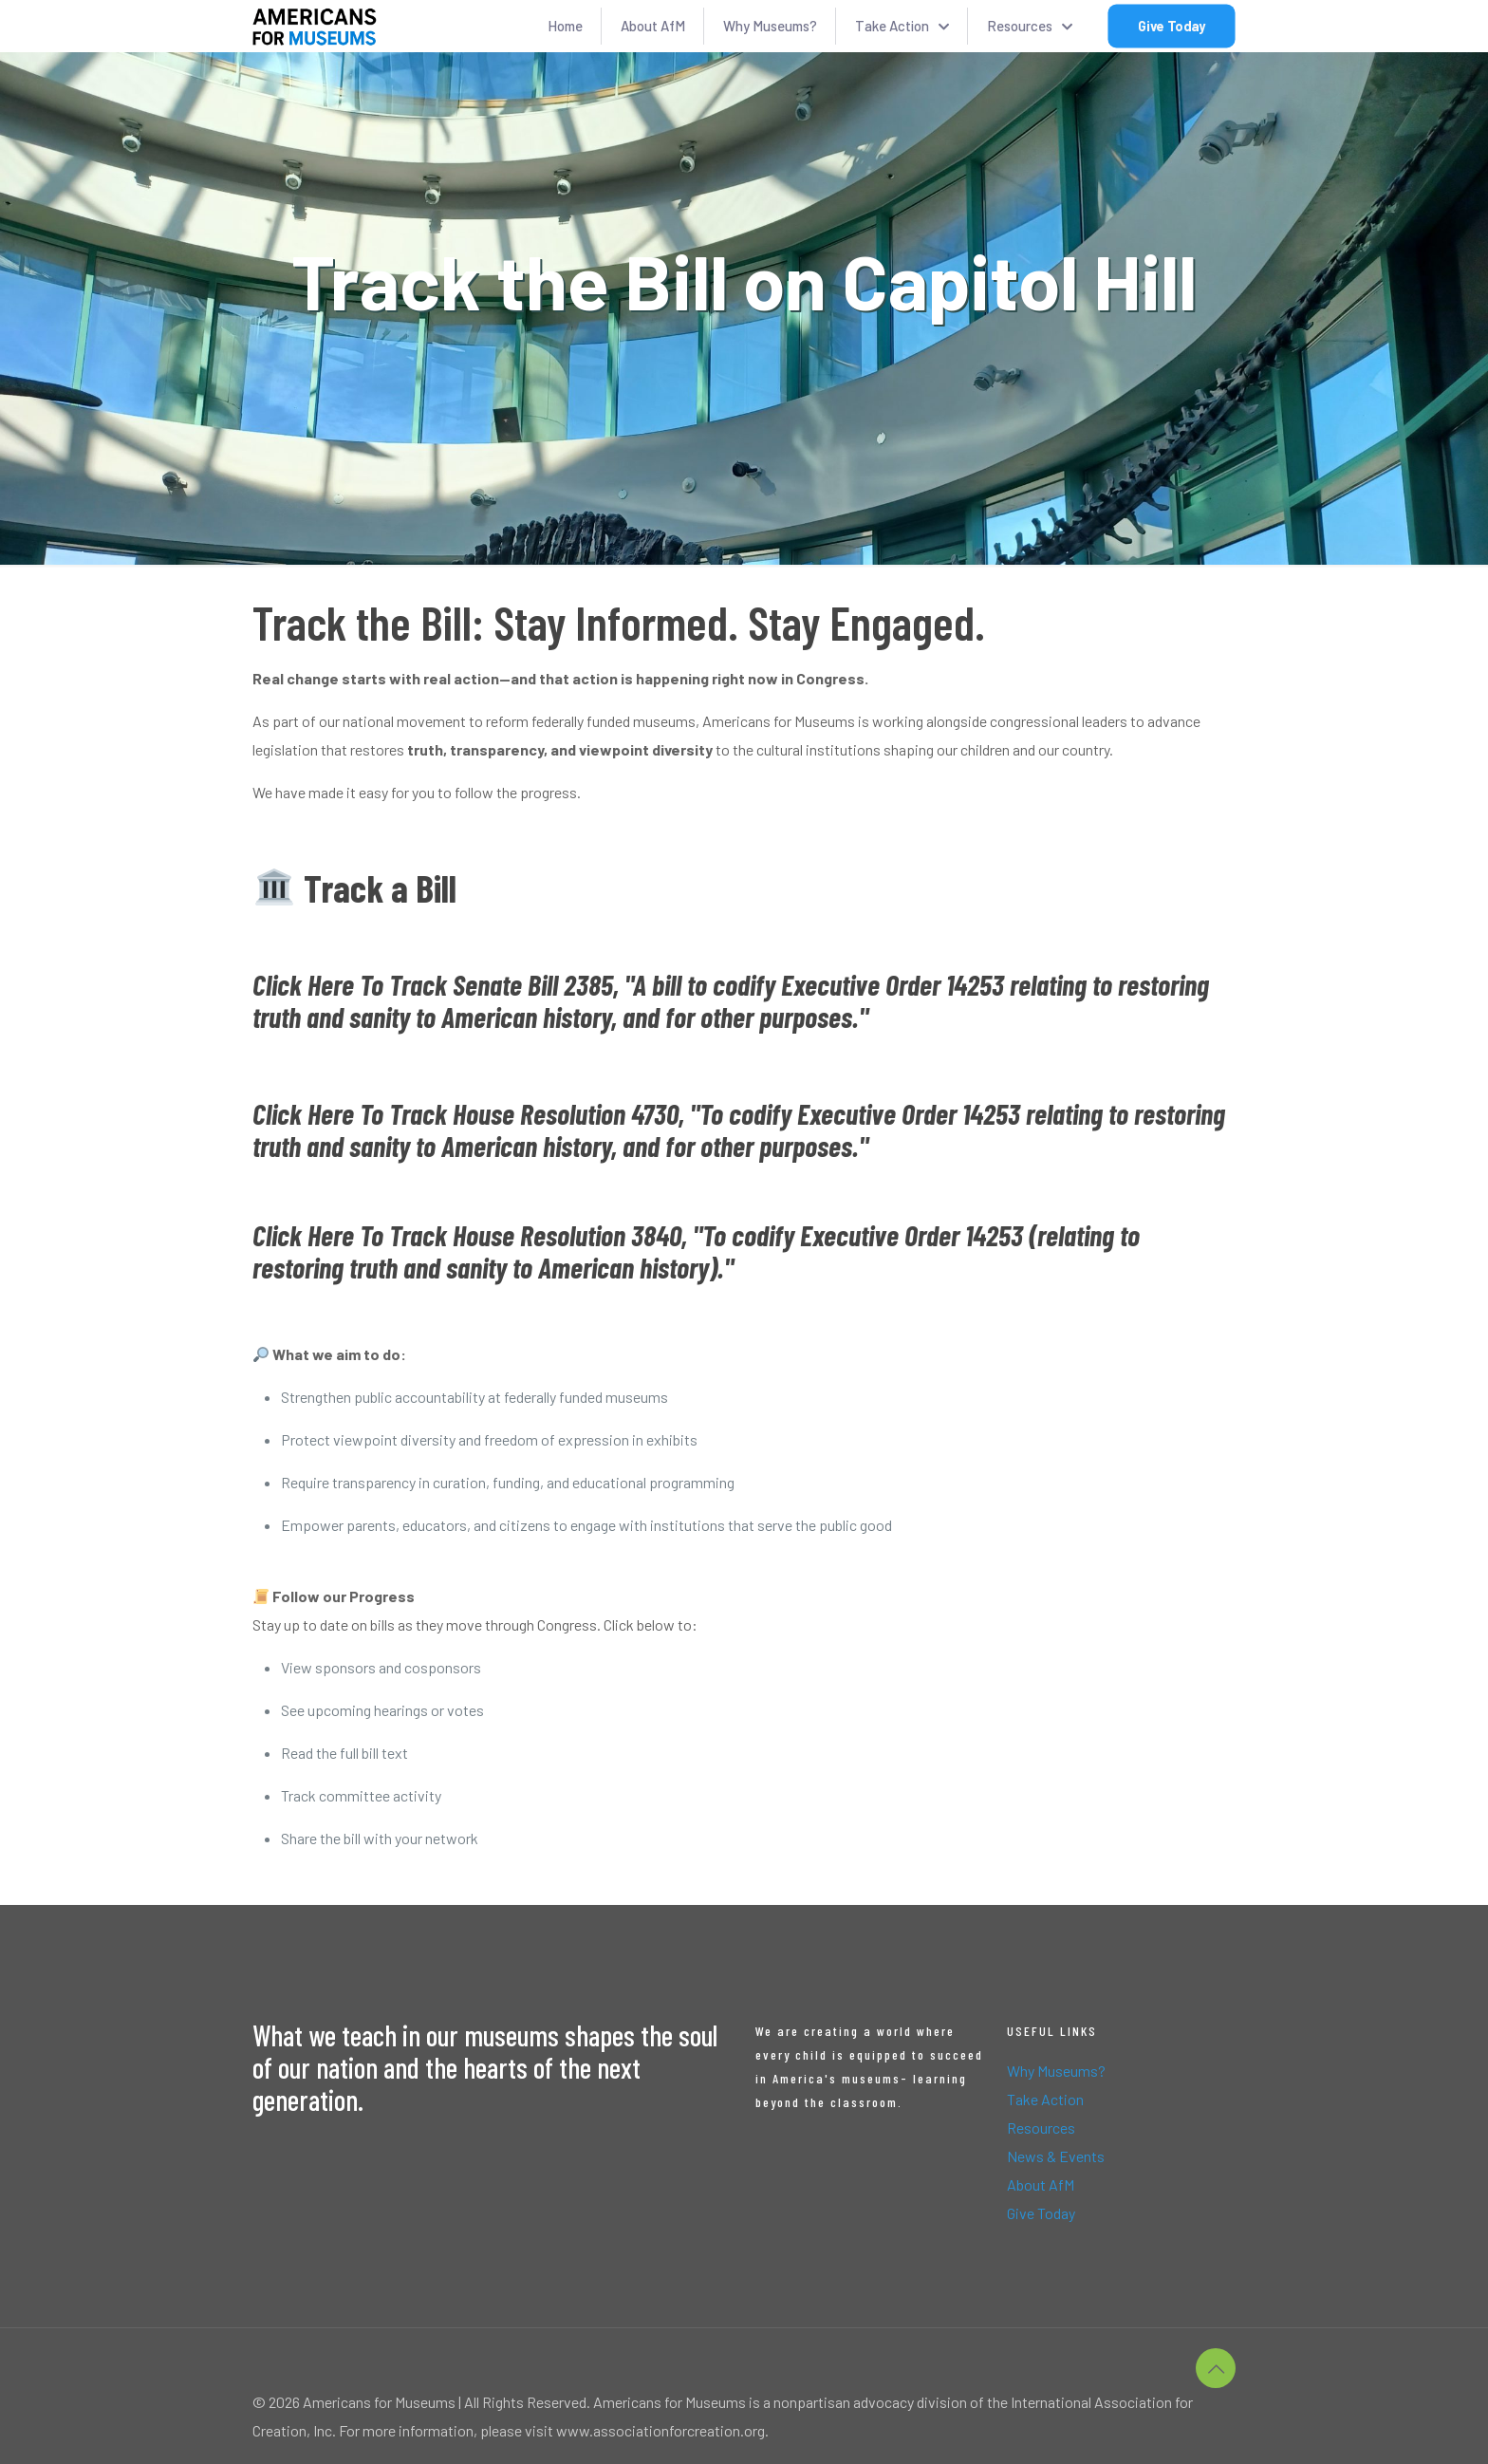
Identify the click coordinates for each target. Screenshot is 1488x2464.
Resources (1041, 2128)
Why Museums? (1056, 2071)
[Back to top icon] (1216, 2368)
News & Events (1056, 2156)
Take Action (1045, 2099)
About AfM (1040, 2184)
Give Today (1041, 2213)
